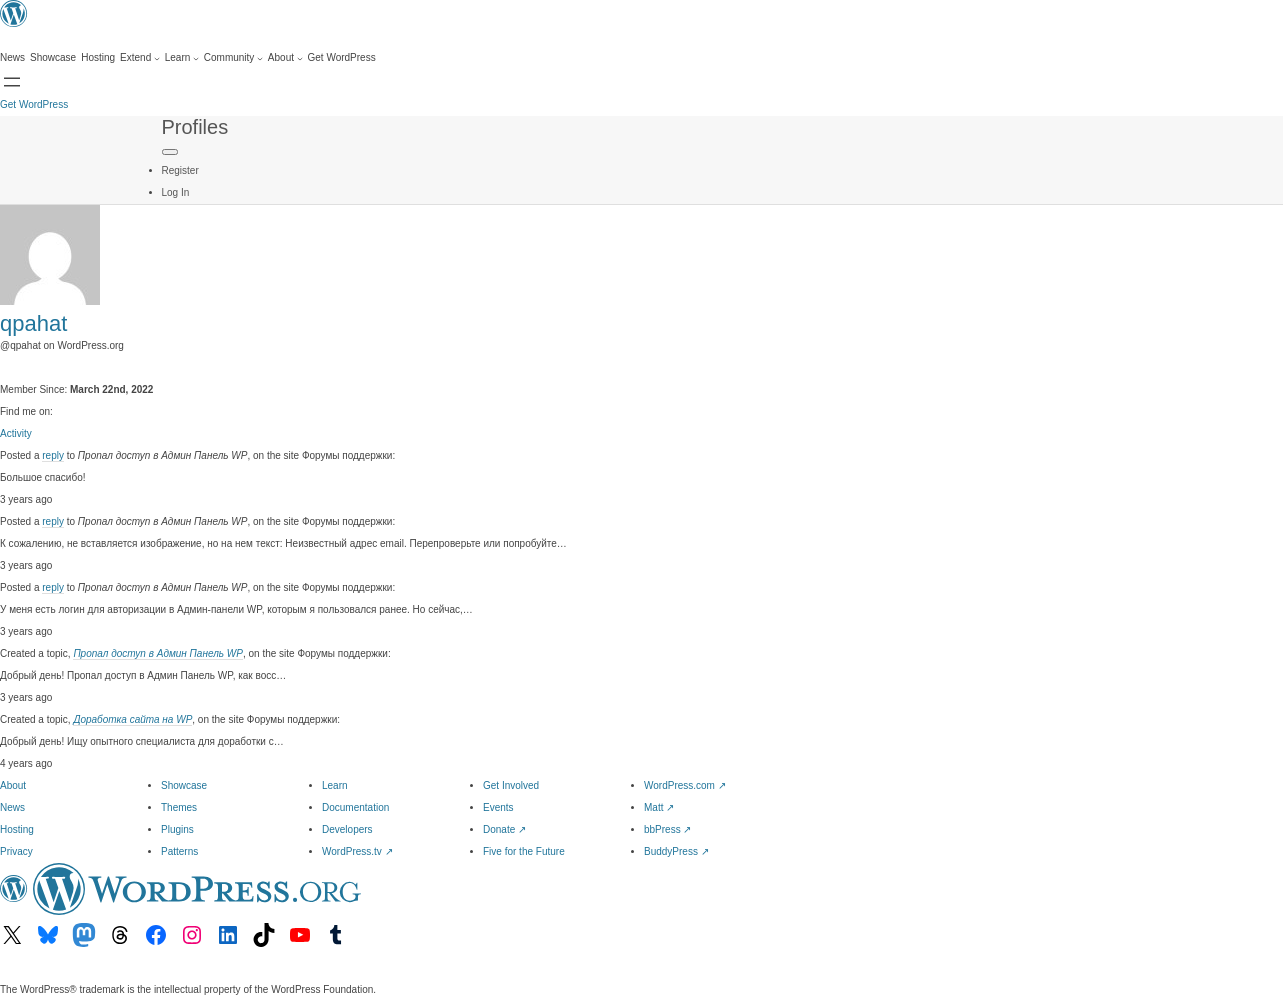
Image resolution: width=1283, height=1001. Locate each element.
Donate (504, 829)
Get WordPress (34, 104)
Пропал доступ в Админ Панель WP (158, 653)
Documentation (355, 807)
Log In (176, 192)
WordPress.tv (357, 851)
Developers (347, 829)
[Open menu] (12, 82)
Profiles (195, 127)
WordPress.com (685, 785)
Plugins (177, 829)
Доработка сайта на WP (132, 719)
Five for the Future (524, 851)
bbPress (667, 829)
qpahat (33, 323)
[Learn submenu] (182, 58)
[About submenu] (285, 58)
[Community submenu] (233, 58)
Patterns (179, 851)
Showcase (184, 785)
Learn (335, 785)
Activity (16, 433)
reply (53, 455)
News (12, 807)
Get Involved (511, 785)
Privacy (16, 851)
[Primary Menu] (170, 152)
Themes (179, 807)
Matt (659, 807)
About (13, 785)
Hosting (17, 829)
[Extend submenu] (140, 58)
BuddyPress (676, 851)
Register (180, 170)
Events (498, 807)
